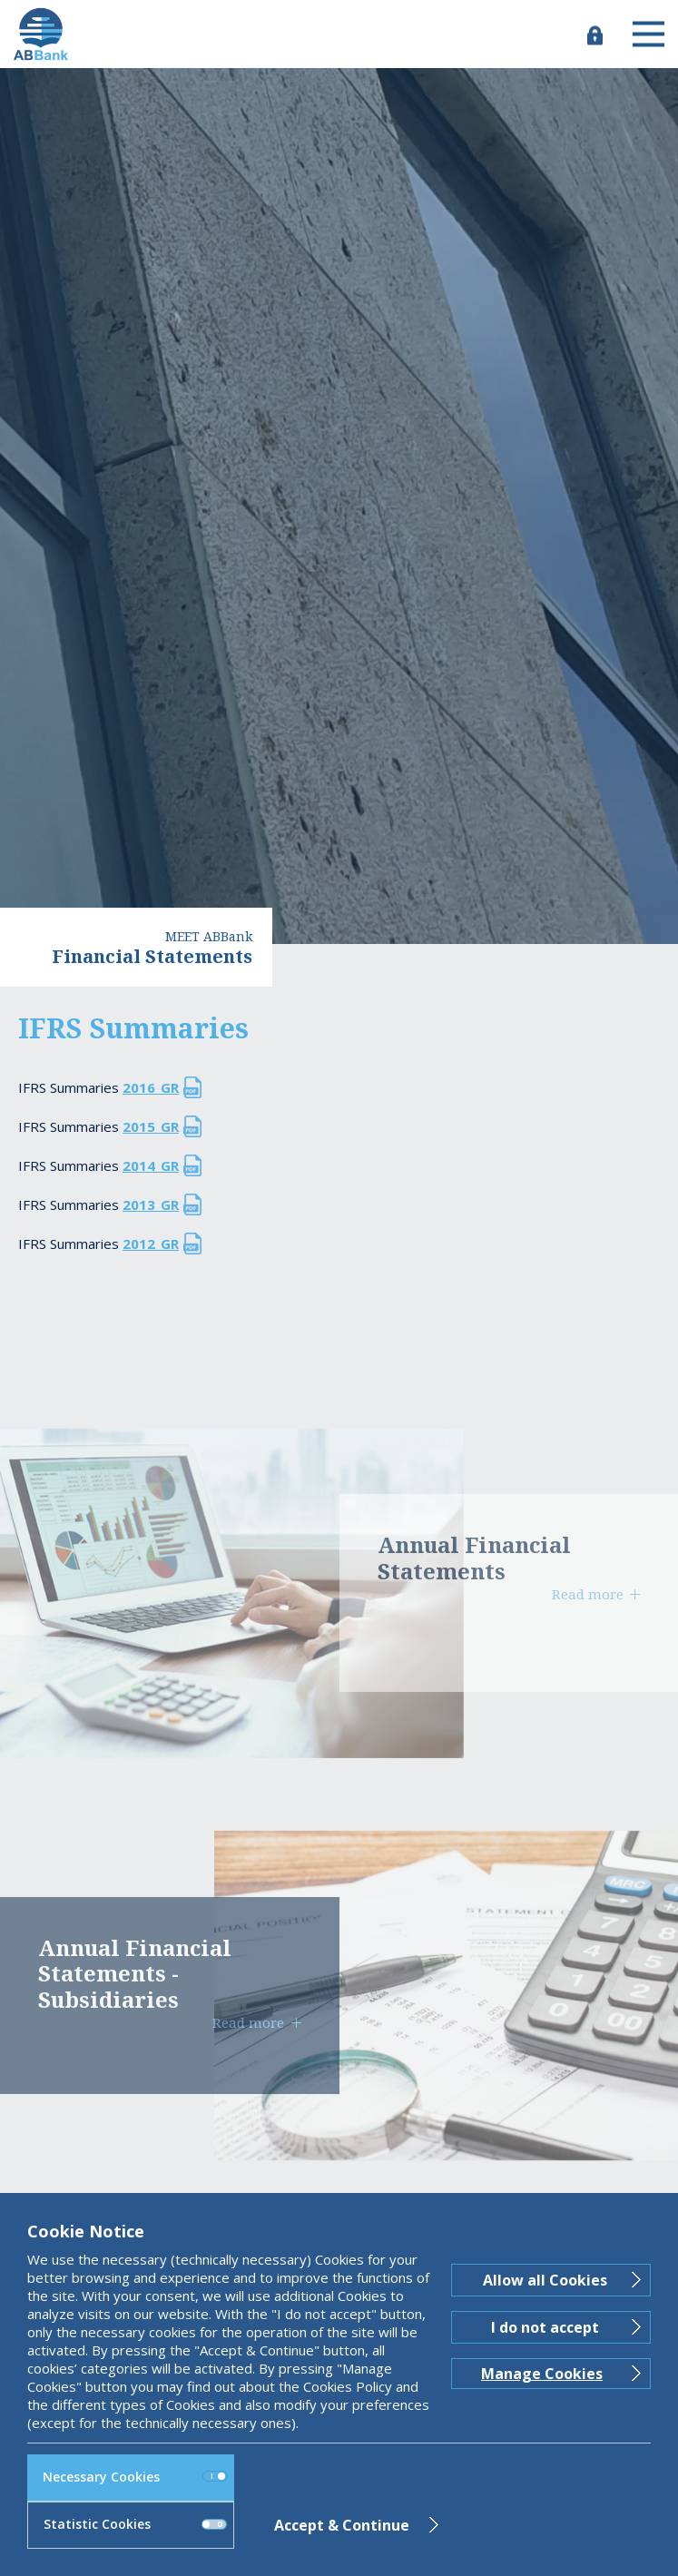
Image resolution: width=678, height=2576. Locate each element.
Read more (588, 1594)
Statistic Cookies (135, 2523)
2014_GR (151, 1165)
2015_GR (151, 1126)
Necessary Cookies (135, 2476)
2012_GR (151, 1243)
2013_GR (151, 1204)
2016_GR (151, 1087)
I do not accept (545, 2327)
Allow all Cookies (545, 2280)
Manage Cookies (542, 2374)
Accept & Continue (341, 2525)
